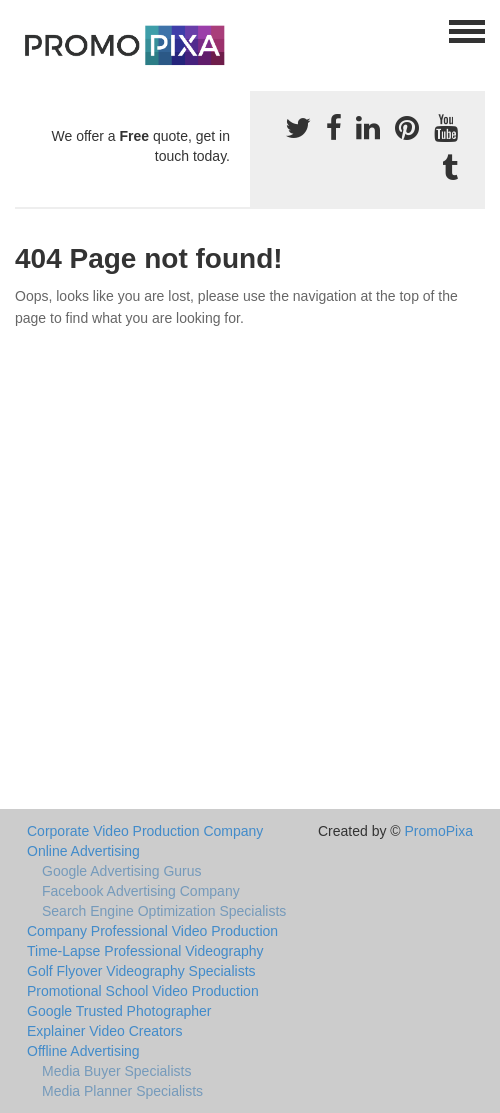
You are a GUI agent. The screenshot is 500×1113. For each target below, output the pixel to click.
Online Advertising (83, 851)
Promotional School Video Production (143, 991)
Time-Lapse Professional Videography (145, 951)
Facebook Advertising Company (141, 891)
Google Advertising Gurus (122, 871)
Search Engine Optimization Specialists (164, 911)
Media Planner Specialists (122, 1091)
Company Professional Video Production (152, 931)
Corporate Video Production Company (145, 831)
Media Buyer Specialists (116, 1071)
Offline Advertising (83, 1051)
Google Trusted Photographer (119, 1011)
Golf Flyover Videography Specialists (141, 971)
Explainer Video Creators (104, 1031)
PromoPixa (439, 831)
